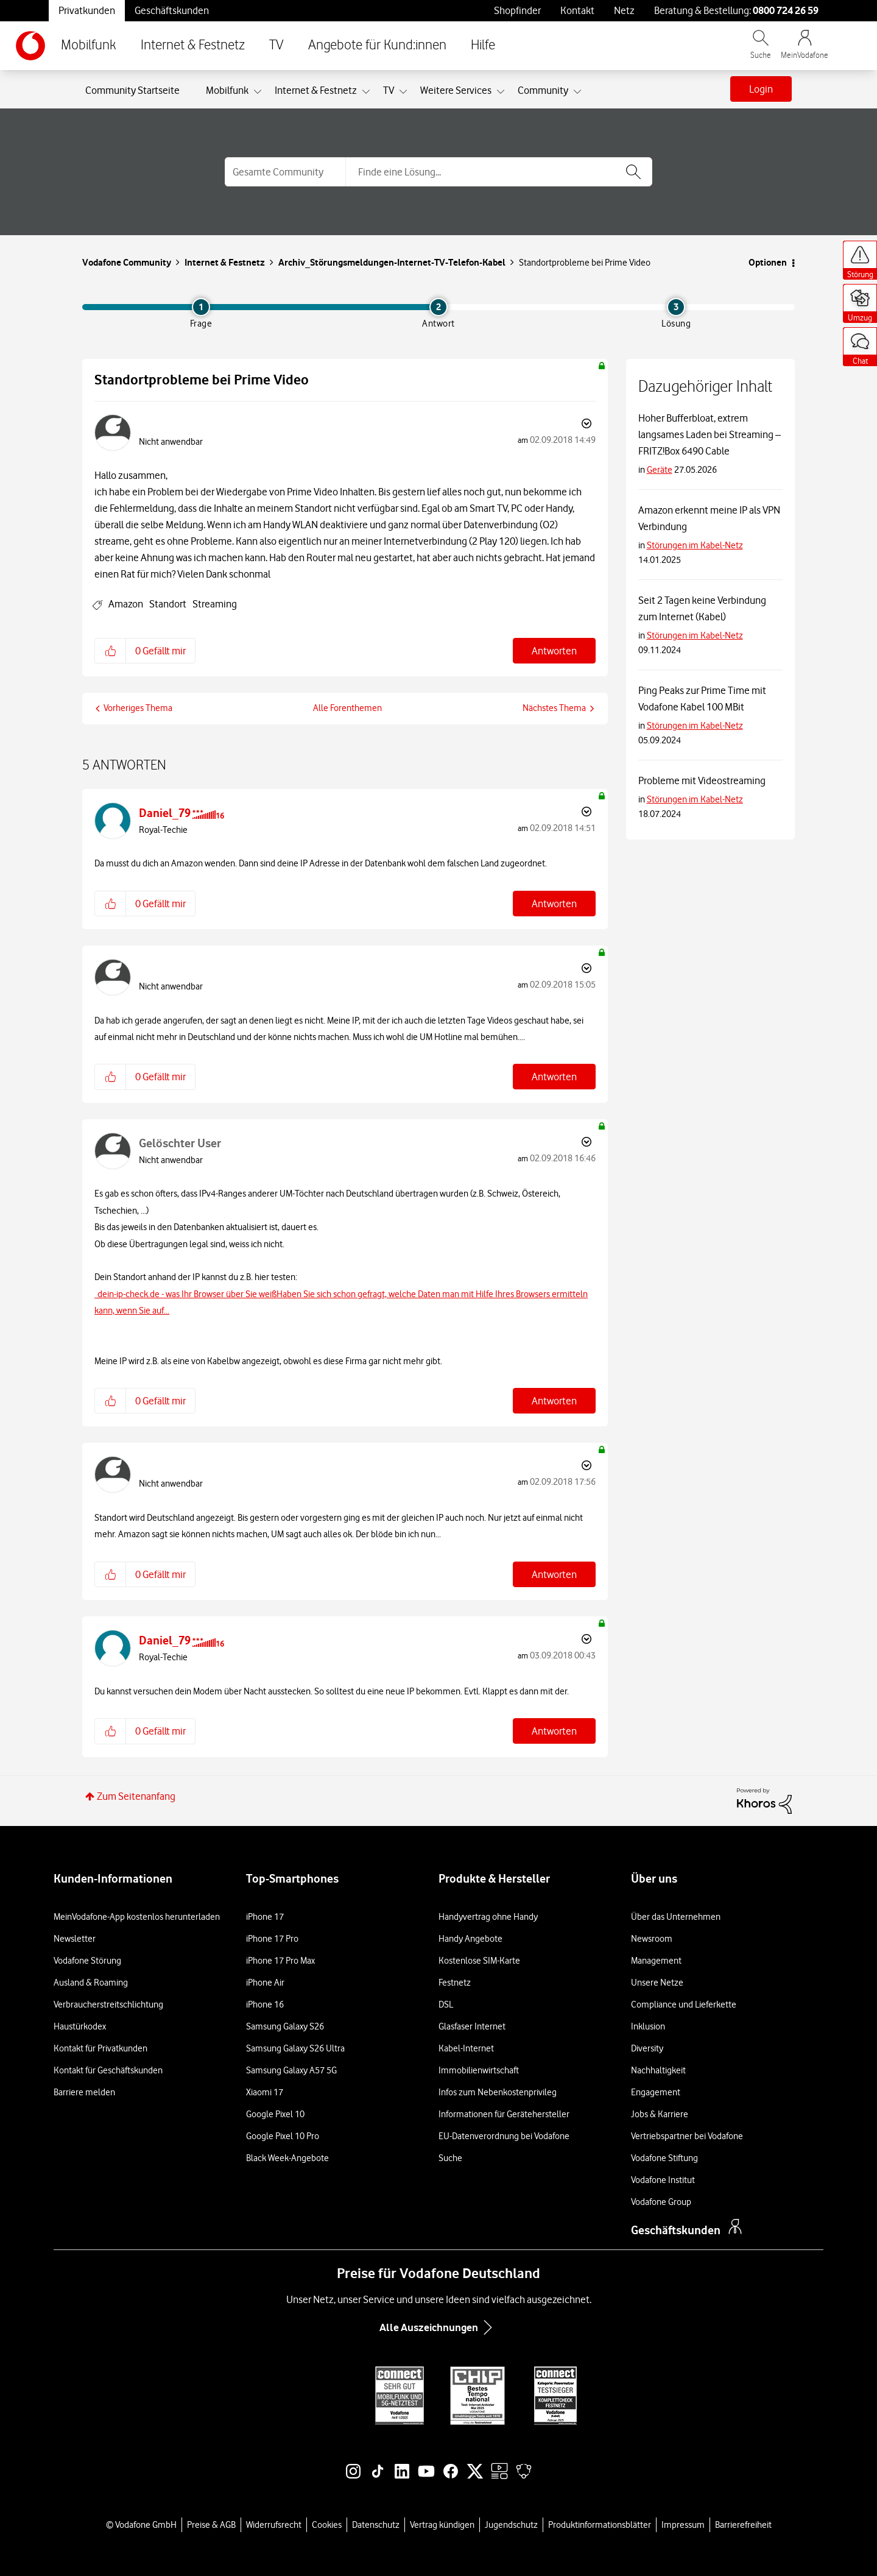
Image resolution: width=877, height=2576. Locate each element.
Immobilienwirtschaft (478, 2070)
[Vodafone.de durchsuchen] (760, 50)
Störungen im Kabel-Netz (695, 545)
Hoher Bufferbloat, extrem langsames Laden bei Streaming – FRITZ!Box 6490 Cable (709, 434)
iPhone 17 (265, 1916)
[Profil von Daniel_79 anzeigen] (165, 813)
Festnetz (454, 1982)
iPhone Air (265, 1982)
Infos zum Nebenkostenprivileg (497, 2092)
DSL (445, 2004)
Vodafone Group (661, 2201)
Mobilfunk (88, 45)
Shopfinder (517, 10)
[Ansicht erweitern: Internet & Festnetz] (366, 92)
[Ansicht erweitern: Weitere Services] (500, 92)
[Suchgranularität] (285, 171)
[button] (110, 651)
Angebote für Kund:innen (377, 45)
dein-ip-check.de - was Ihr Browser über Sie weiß (186, 1294)
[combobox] (498, 171)
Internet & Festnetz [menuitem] (316, 90)
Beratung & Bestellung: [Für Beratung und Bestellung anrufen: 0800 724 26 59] (736, 10)
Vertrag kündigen (442, 2524)
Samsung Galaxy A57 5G (291, 2070)
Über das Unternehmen (675, 1916)
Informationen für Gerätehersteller (503, 2114)
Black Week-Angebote (287, 2158)
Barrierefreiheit (743, 2524)
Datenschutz (376, 2524)
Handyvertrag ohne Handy (488, 1916)
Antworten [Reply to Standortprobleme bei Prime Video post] (554, 651)
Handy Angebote (470, 1938)
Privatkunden (86, 10)
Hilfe (483, 45)
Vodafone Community (126, 262)
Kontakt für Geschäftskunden (108, 2070)
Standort (167, 604)
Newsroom (651, 1938)
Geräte (659, 469)
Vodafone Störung (87, 1960)
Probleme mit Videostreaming (702, 780)
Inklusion (648, 2026)
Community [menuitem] (543, 90)
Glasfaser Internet (471, 2026)
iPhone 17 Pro (272, 1938)
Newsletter (75, 1938)
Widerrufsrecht (273, 2524)
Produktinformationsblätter (599, 2524)
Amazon (125, 604)
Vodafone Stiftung (664, 2158)
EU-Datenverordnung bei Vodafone (503, 2136)
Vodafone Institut (663, 2179)
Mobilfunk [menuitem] (227, 90)
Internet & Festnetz (193, 45)
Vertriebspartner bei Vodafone (687, 2136)
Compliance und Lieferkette (683, 2004)
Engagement (655, 2092)
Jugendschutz (511, 2524)
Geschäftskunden (172, 10)
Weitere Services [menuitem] (455, 90)
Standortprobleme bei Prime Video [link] (584, 262)
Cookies (327, 2524)
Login (761, 89)
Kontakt (577, 10)
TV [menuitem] (388, 90)
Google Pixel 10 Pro (282, 2136)
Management (656, 1960)
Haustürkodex (80, 2026)
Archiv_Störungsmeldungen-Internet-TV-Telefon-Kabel (391, 262)
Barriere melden (84, 2092)
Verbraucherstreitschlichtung (108, 2004)
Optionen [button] (767, 262)
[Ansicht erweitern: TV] (403, 92)
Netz (624, 10)
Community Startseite (132, 90)
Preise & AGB (211, 2524)
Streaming (214, 604)
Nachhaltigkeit (658, 2070)
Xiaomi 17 (264, 2092)
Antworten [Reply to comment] (554, 903)
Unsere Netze (657, 1982)
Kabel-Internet (466, 2048)
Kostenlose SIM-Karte (479, 1960)
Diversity (647, 2048)
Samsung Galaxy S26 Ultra (295, 2048)
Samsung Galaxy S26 (285, 2026)
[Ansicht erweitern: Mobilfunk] (257, 92)
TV (276, 45)
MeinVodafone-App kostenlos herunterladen (137, 1916)
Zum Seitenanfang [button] (136, 1796)
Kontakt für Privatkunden (100, 2048)
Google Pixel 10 (275, 2114)
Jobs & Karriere (659, 2114)
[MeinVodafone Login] (804, 50)
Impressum (683, 2524)
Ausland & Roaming (91, 1982)
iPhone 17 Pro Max (280, 1960)
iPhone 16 (265, 2004)
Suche (450, 2158)
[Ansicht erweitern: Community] (577, 92)
